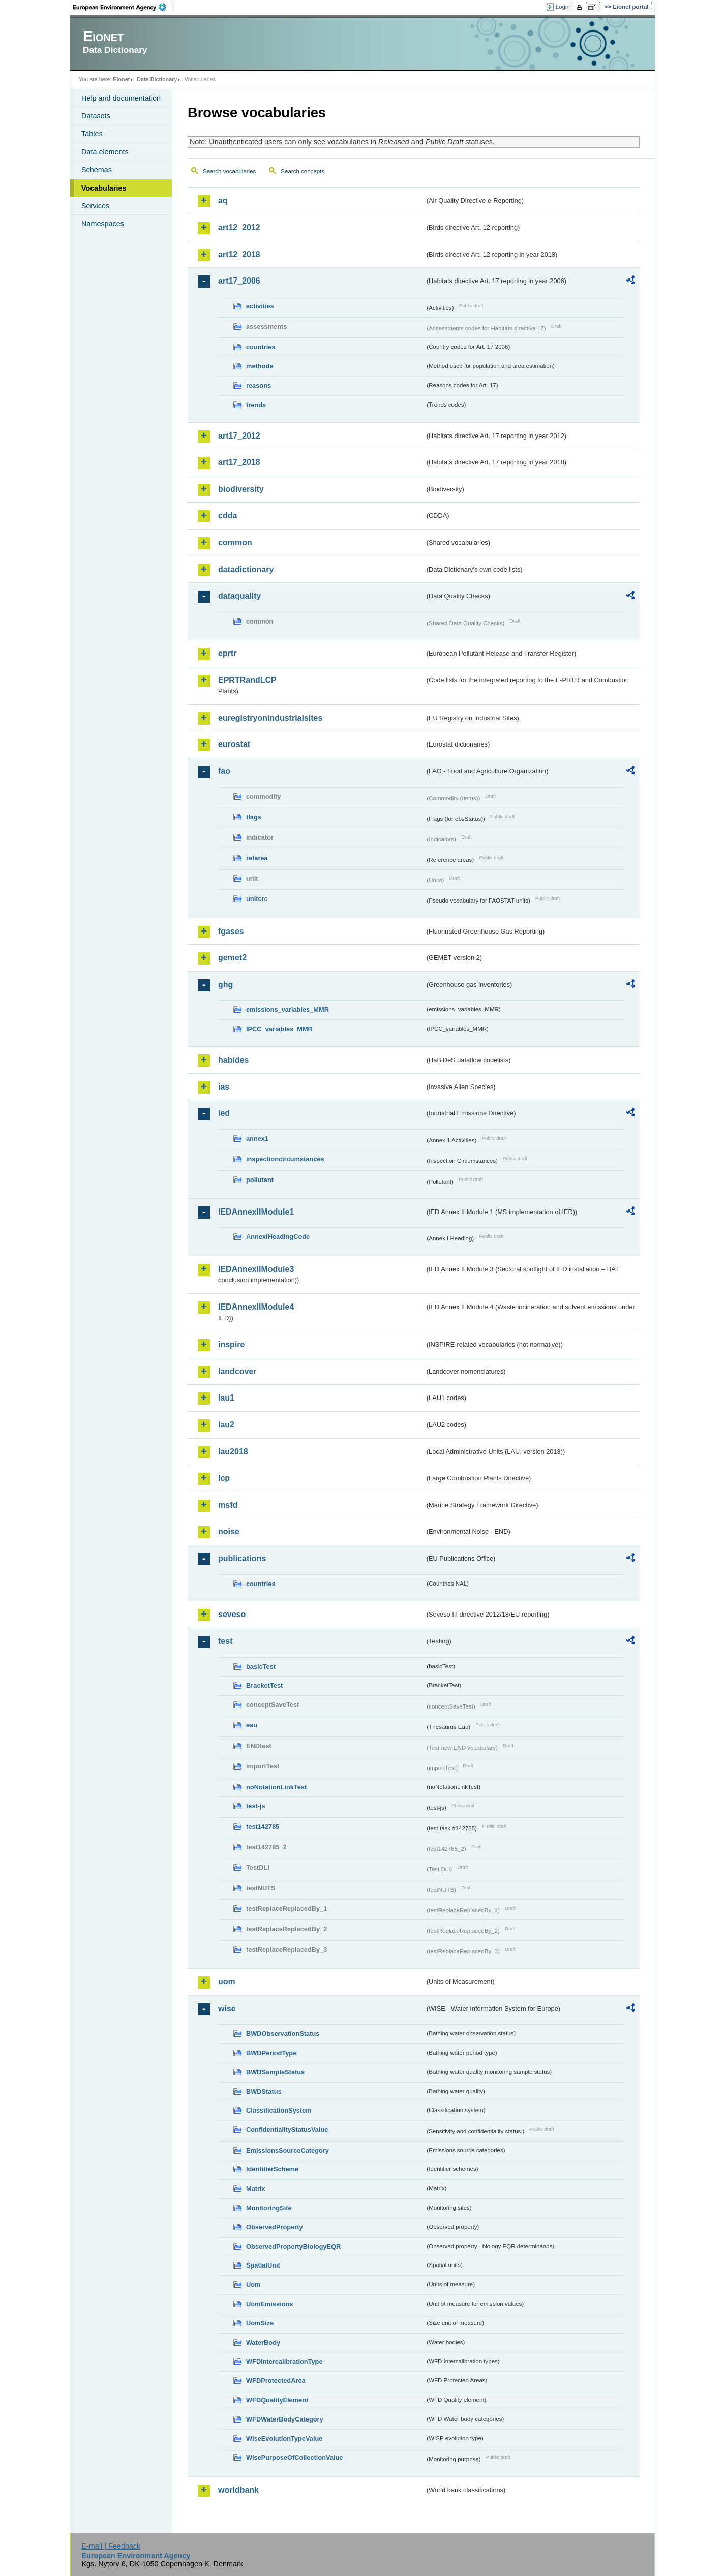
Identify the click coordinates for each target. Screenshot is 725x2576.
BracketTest (264, 1685)
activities (260, 306)
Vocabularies (104, 188)
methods (259, 366)
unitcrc (257, 899)
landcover (237, 1371)
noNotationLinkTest (276, 1787)
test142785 (262, 1826)
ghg (225, 984)
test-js (255, 1806)
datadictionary (246, 569)
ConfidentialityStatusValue (287, 2129)
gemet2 (232, 957)
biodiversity (241, 489)
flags (253, 817)
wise (227, 2008)
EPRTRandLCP (247, 680)
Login (563, 7)
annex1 (257, 1138)
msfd (227, 1505)
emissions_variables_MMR (287, 1009)
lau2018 (233, 1451)
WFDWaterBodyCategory (284, 2419)
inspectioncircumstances (285, 1159)
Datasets (95, 116)
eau (251, 1725)
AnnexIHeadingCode (278, 1236)
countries (261, 347)
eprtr (227, 653)
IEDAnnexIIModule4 (256, 1306)
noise (228, 1531)
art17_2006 (239, 280)
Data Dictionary (157, 79)
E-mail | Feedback (110, 2546)
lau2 (226, 1424)
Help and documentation (121, 98)
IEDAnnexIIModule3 (256, 1269)
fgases (231, 931)
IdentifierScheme (272, 2169)
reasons (258, 385)
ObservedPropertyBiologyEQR (293, 2246)
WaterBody (263, 2342)
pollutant (260, 1180)
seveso (232, 1614)
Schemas (96, 170)
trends (256, 405)
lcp (224, 1478)
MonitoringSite (269, 2208)
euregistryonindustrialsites (270, 717)
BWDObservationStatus (282, 2033)
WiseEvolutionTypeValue (284, 2438)
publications (242, 1558)
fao (224, 771)
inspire (231, 1344)
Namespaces (102, 224)
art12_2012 (239, 227)
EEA (123, 7)
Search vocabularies (229, 171)
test (225, 1641)
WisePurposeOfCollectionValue (294, 2457)
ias (223, 1086)
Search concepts (302, 171)
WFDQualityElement (277, 2400)
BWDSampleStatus (275, 2072)
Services (95, 206)
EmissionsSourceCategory (287, 2150)
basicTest (261, 1666)
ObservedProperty (274, 2227)
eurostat (234, 744)
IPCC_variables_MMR (279, 1029)
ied (224, 1113)
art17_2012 (239, 435)
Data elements (105, 152)
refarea (257, 858)
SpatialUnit (263, 2265)
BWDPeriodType (271, 2053)
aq (223, 200)
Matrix (255, 2188)
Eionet (121, 79)
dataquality (239, 596)
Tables (92, 134)
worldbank (238, 2490)
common (235, 542)
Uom (253, 2284)
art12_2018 (239, 254)
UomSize (260, 2323)
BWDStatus (264, 2091)
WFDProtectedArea (276, 2380)
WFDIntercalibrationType (284, 2361)
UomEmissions (269, 2304)
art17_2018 (239, 462)
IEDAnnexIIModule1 (256, 1211)
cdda (227, 515)
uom (226, 1981)
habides (233, 1060)
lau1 (226, 1397)
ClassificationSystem (279, 2110)
